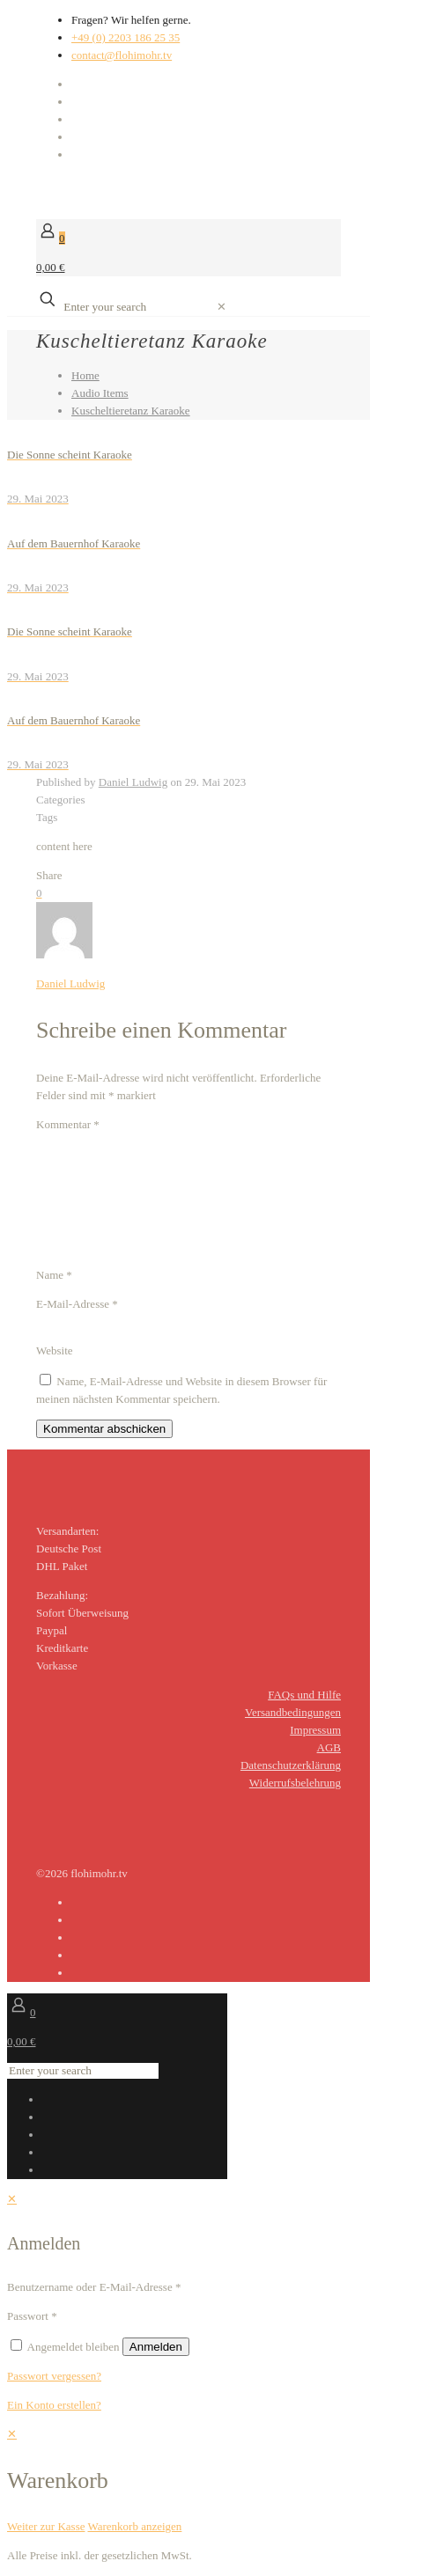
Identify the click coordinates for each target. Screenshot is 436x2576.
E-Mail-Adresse (77, 1303)
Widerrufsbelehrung (295, 1782)
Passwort (32, 2316)
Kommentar (68, 1124)
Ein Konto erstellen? (54, 2404)
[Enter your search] (137, 307)
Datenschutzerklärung (290, 1765)
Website (54, 1350)
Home (85, 375)
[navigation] (218, 2481)
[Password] (135, 2316)
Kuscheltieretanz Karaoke (130, 410)
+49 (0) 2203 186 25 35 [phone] (125, 37)
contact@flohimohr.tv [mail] (121, 55)
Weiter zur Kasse (46, 2526)
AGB (329, 1747)
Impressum (315, 1729)
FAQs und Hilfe (304, 1694)
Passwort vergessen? (54, 2375)
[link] (221, 306)
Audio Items (100, 393)
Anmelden (155, 2346)
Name (54, 1274)
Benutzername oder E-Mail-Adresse (94, 2286)
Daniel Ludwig (133, 782)
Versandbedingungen (293, 1712)
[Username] (260, 2287)
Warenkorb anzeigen (134, 2526)
